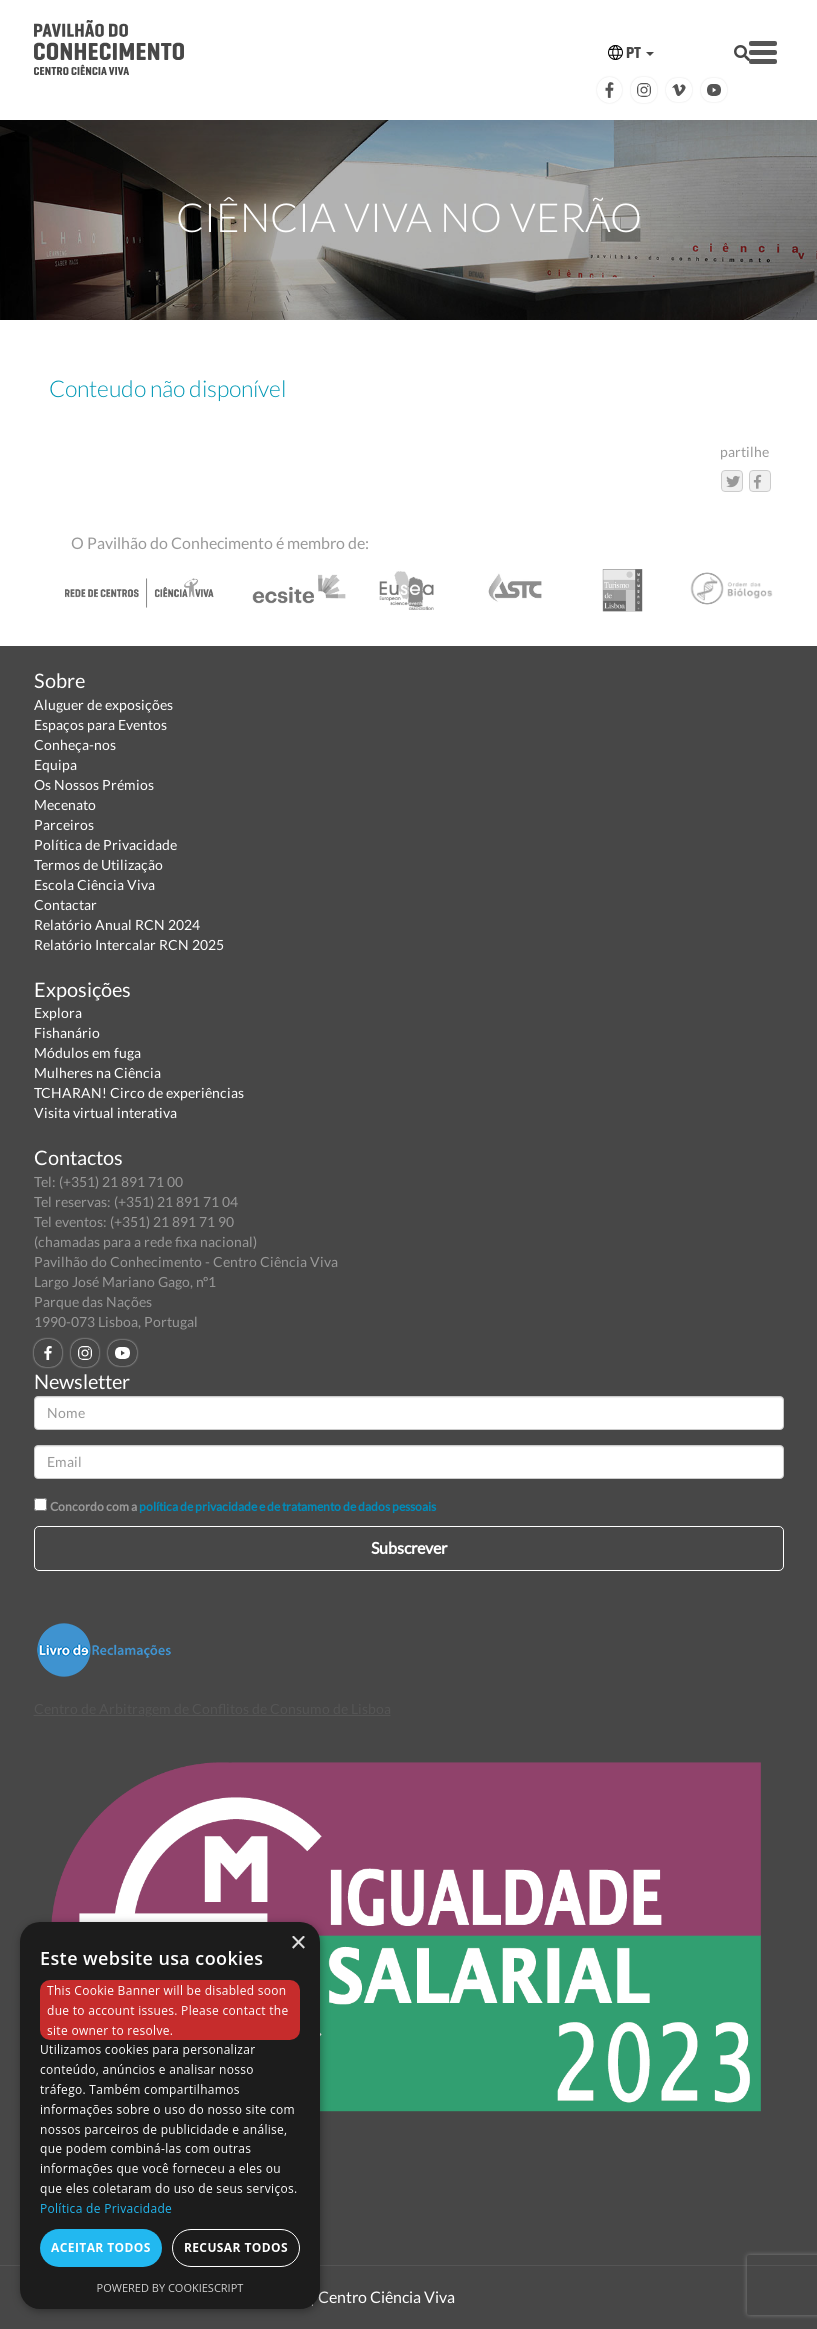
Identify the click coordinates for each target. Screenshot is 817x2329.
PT (631, 52)
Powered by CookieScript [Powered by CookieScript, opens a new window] (170, 2287)
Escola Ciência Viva (94, 884)
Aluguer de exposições (103, 704)
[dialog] (170, 2115)
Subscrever (409, 1547)
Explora (58, 1012)
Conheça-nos (75, 744)
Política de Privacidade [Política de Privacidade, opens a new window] (106, 2208)
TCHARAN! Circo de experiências (139, 1092)
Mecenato (65, 804)
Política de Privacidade (105, 844)
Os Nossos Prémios (94, 784)
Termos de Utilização (98, 864)
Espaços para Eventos (100, 724)
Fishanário (67, 1032)
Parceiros (64, 824)
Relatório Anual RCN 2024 (117, 924)
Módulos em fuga (87, 1052)
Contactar (65, 904)
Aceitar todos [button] (101, 2247)
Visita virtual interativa (105, 1112)
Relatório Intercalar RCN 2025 (129, 944)
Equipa (55, 764)
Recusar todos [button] (236, 2247)
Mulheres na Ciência (97, 1072)
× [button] (297, 1943)
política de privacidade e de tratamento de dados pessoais (287, 1506)
